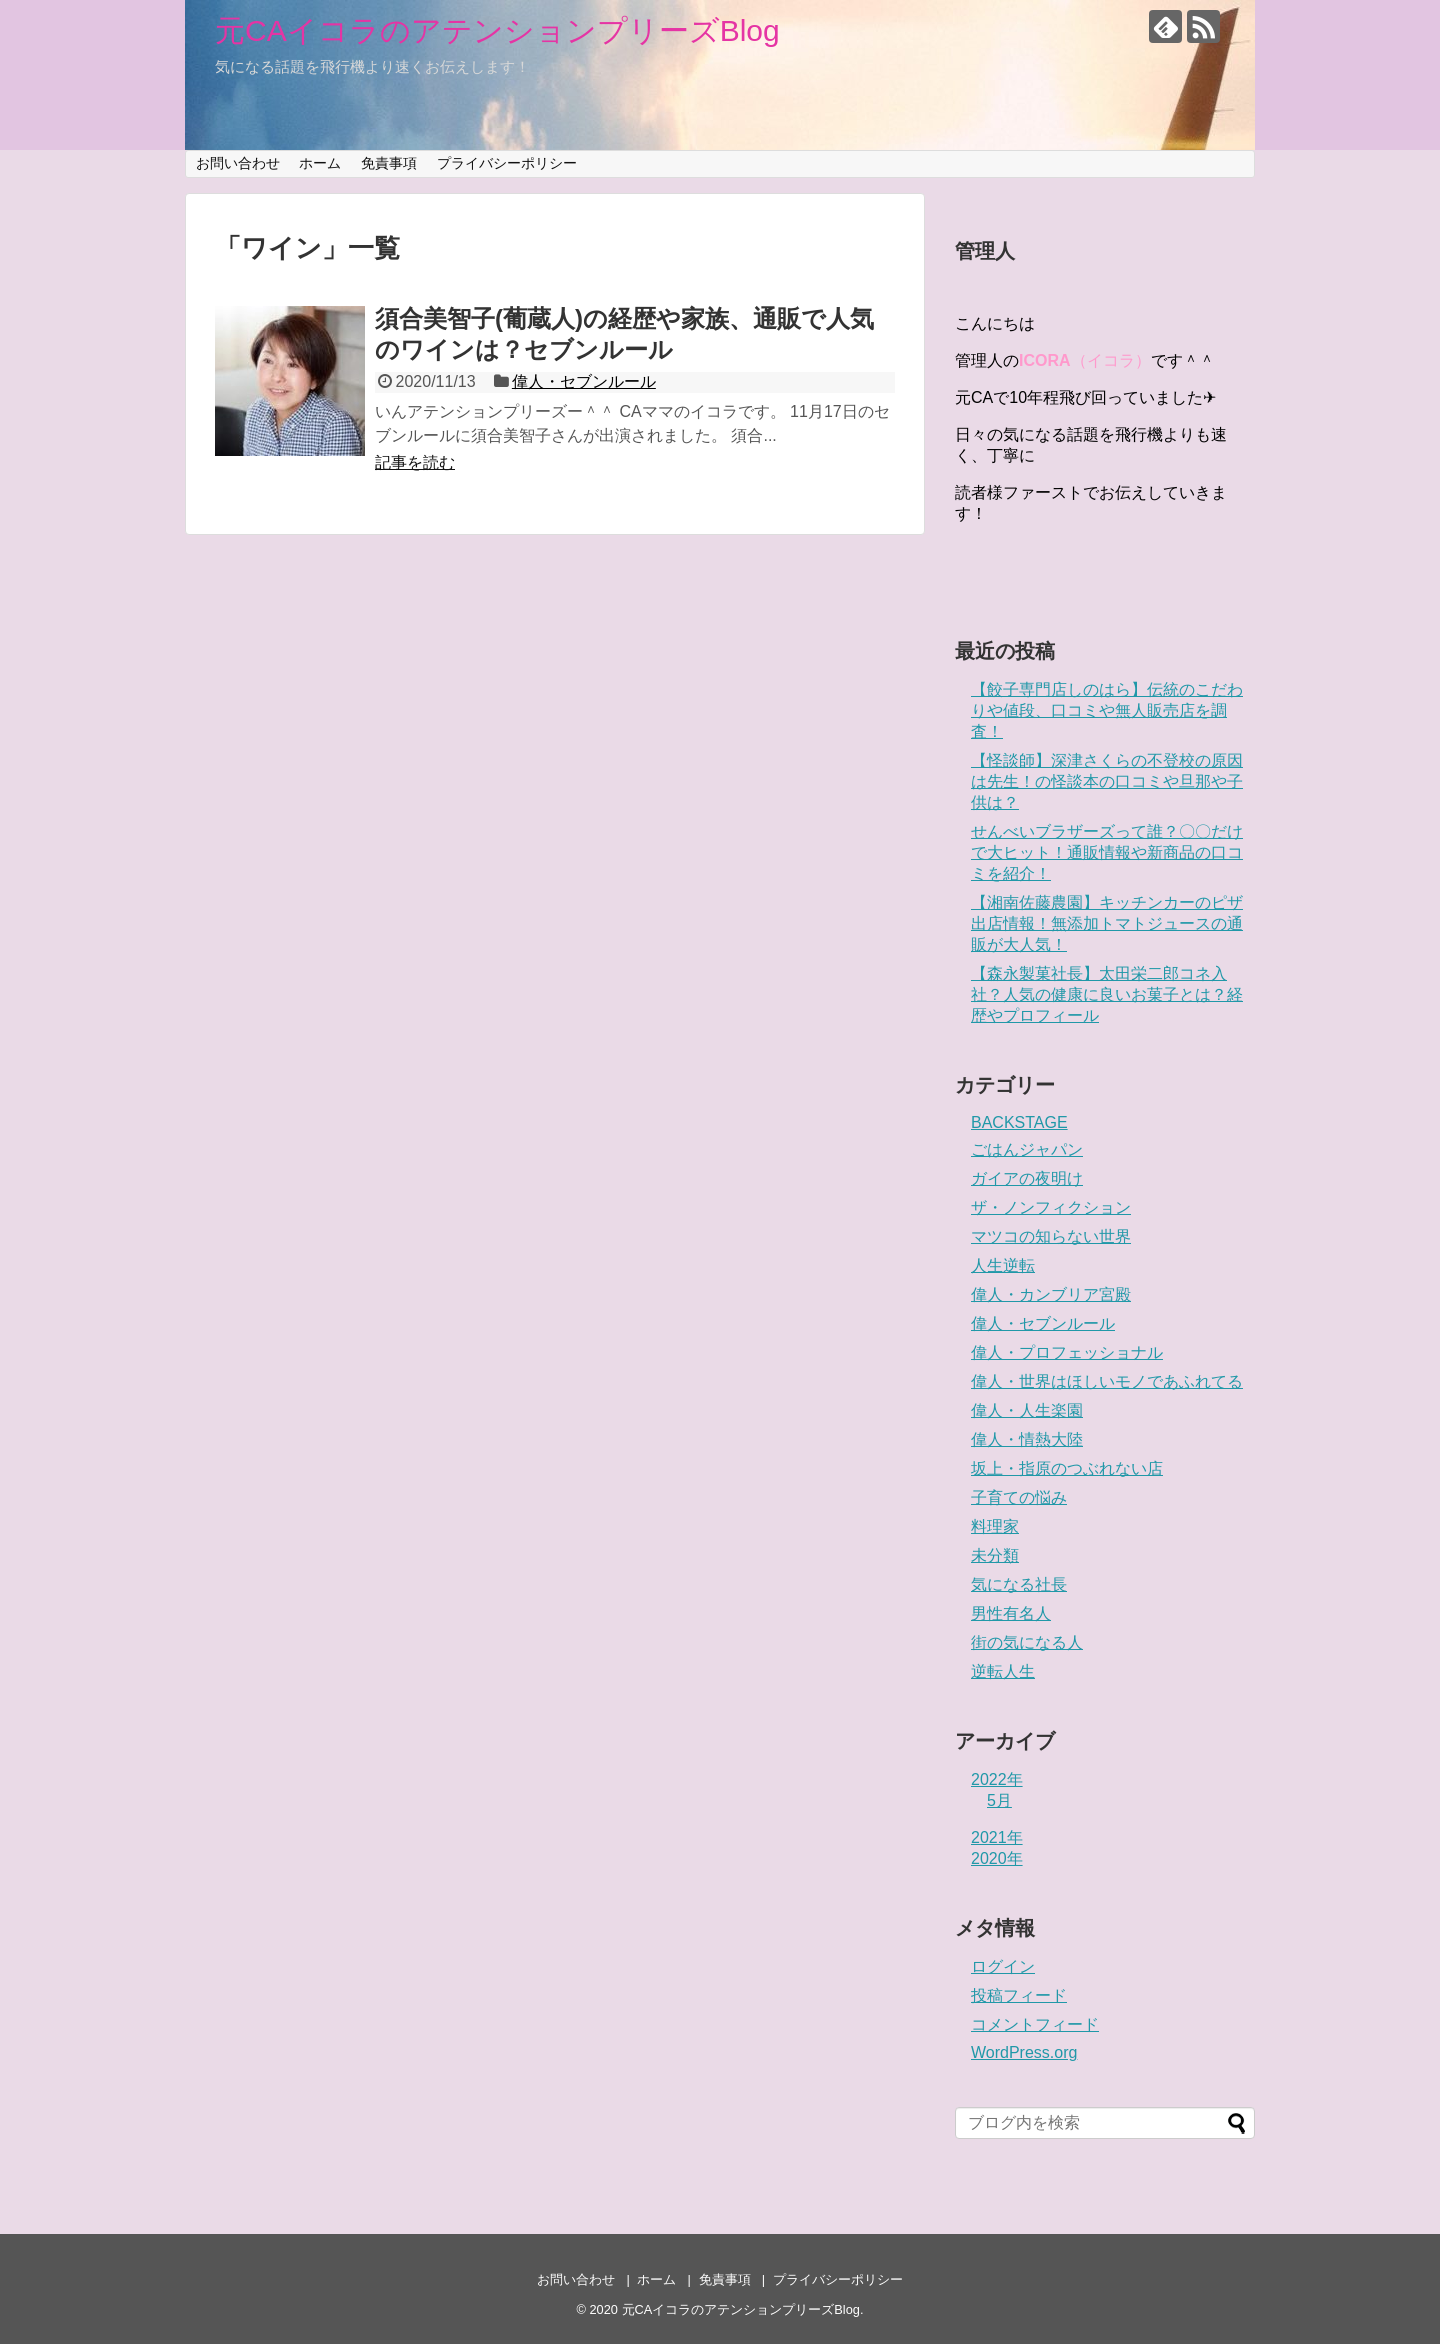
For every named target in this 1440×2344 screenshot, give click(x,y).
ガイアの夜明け (1027, 1178)
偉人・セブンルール (584, 381)
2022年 (997, 1779)
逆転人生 (1003, 1671)
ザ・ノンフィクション (1051, 1207)
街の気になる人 (1027, 1642)
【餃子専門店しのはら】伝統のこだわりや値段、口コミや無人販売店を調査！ (1107, 710)
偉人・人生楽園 (1027, 1410)
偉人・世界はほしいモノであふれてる (1107, 1381)
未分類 (995, 1555)
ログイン (1003, 1966)
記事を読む (415, 462)
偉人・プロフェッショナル (1067, 1352)
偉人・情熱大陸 (1027, 1439)
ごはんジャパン (1027, 1149)
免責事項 (389, 163)
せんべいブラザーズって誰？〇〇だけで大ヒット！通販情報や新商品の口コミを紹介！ (1107, 852)
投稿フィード (1019, 1995)
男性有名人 (1011, 1613)
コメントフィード (1035, 2024)
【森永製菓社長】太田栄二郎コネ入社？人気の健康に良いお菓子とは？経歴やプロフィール (1107, 994)
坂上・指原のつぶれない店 (1067, 1468)
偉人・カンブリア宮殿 (1051, 1294)
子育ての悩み (1019, 1497)
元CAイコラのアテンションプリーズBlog (497, 30)
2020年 (997, 1858)
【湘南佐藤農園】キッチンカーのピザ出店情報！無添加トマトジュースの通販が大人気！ (1107, 923)
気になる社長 (1019, 1584)
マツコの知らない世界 (1051, 1236)
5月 (999, 1800)
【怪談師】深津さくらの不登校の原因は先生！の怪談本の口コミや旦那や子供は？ (1107, 781)
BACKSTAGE (1019, 1122)
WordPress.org (1024, 2052)
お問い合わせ (238, 163)
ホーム (320, 163)
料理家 (995, 1526)
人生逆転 (1003, 1265)
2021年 (997, 1837)
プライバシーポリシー (507, 163)
